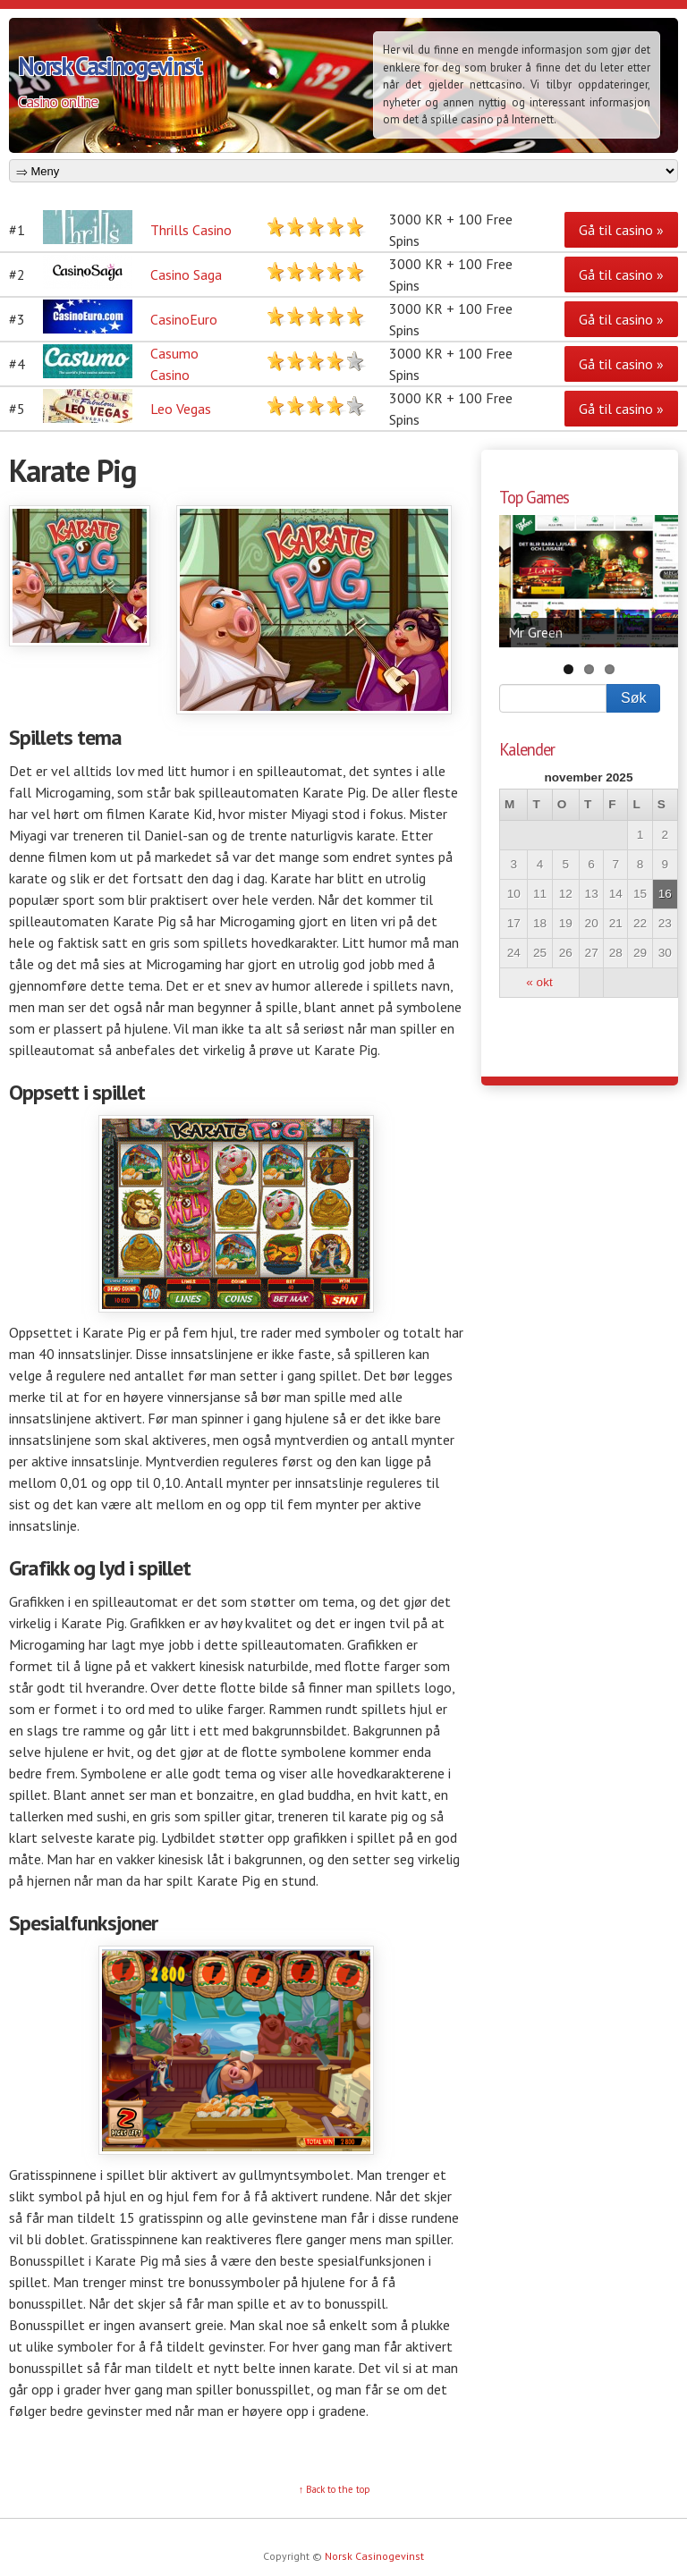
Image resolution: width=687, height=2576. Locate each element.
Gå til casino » (621, 230)
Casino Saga (186, 274)
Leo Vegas (180, 409)
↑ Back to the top (335, 2489)
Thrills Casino (191, 230)
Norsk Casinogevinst (109, 65)
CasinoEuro (183, 319)
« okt (539, 982)
